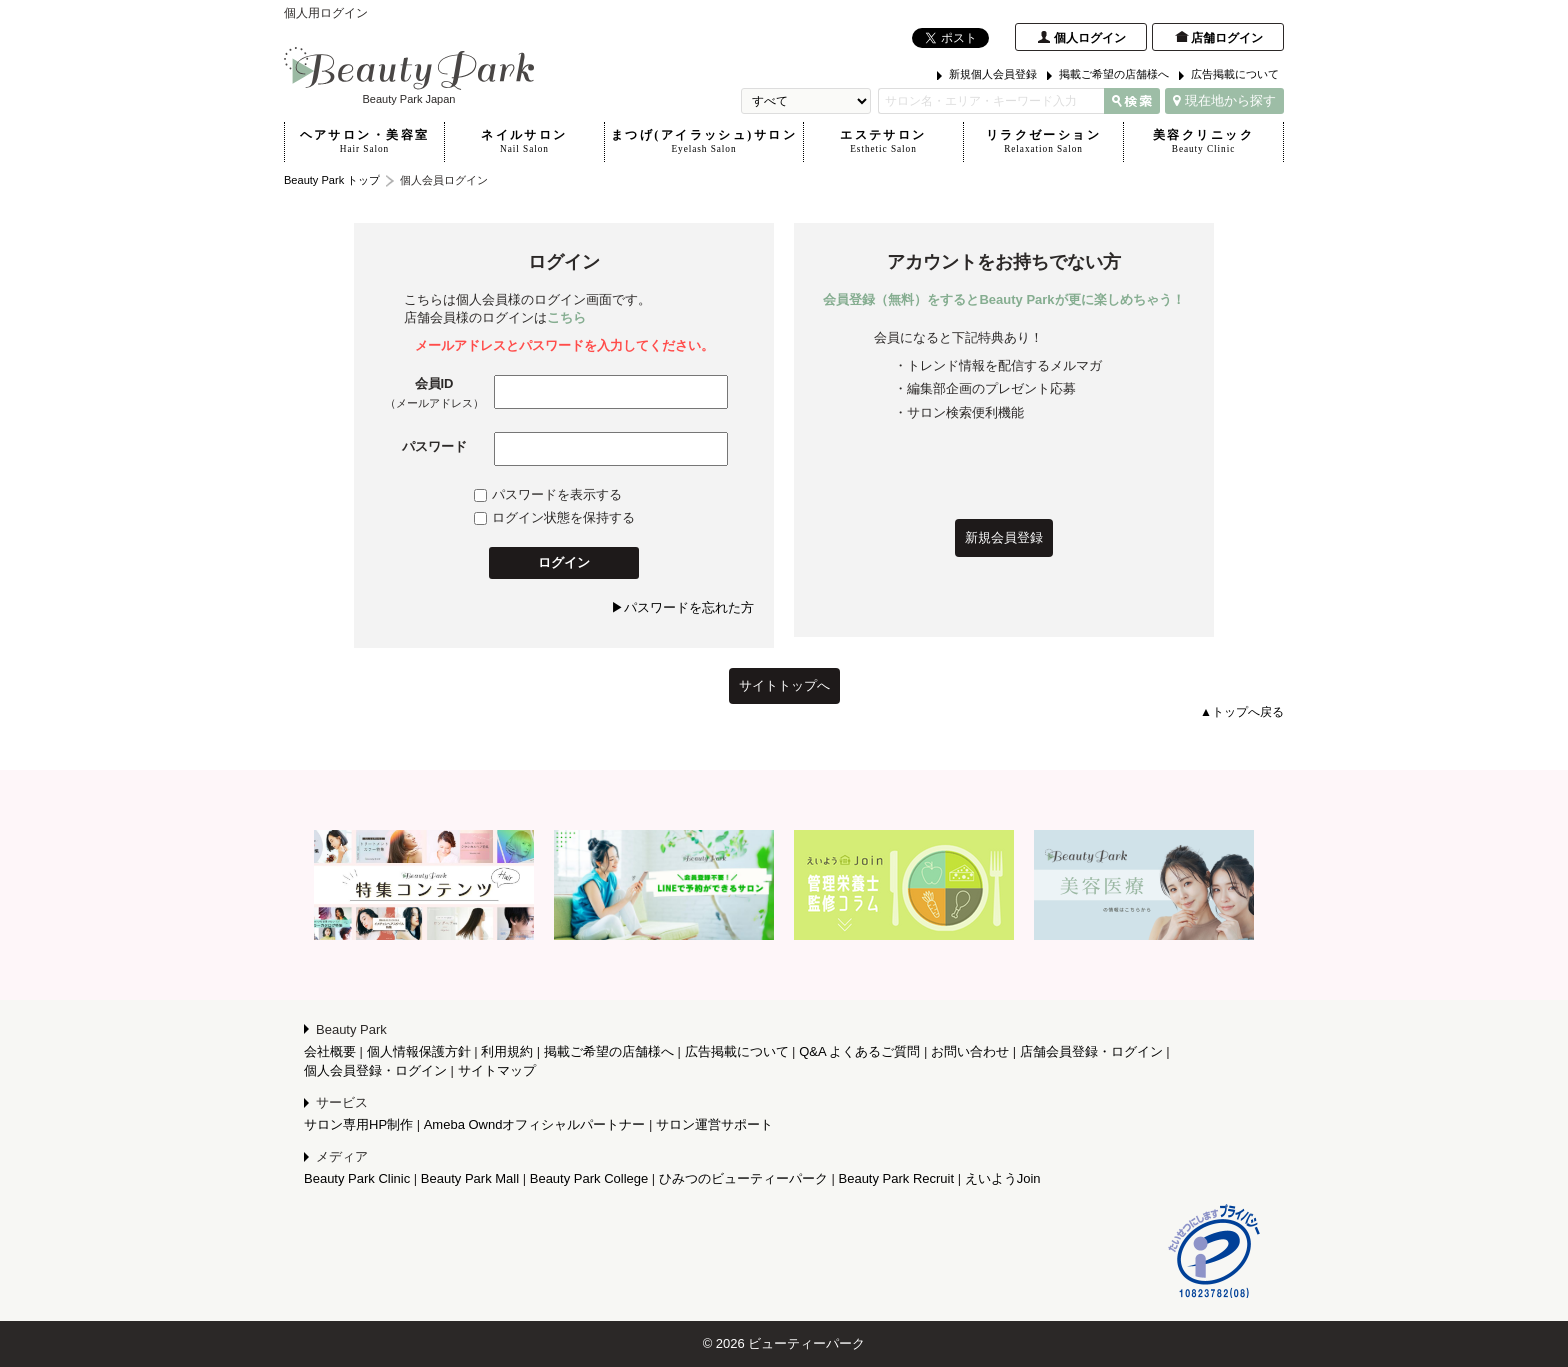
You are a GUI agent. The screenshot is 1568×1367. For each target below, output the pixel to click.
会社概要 (330, 1051)
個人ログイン (1090, 38)
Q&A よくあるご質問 (859, 1051)
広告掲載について (1235, 74)
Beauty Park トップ (332, 180)
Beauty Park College (589, 1178)
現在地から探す (1224, 100)
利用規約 (507, 1051)
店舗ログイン (1227, 38)
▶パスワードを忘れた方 (682, 607)
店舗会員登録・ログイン (1091, 1051)
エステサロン (883, 142)
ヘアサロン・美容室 (364, 142)
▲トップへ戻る (1242, 712)
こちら (566, 317)
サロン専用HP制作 (358, 1124)
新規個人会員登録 (993, 74)
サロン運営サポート (714, 1124)
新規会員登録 (1004, 537)
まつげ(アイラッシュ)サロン (704, 142)
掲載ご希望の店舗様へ (1114, 74)
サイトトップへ (784, 685)
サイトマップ (497, 1070)
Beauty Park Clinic (357, 1178)
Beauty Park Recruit (897, 1178)
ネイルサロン (524, 142)
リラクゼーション (1043, 142)
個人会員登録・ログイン (375, 1070)
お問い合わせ (970, 1051)
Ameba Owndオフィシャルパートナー (535, 1124)
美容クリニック (1203, 142)
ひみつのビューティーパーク (743, 1178)
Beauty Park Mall (470, 1178)
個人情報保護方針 (419, 1051)
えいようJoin (1003, 1178)
